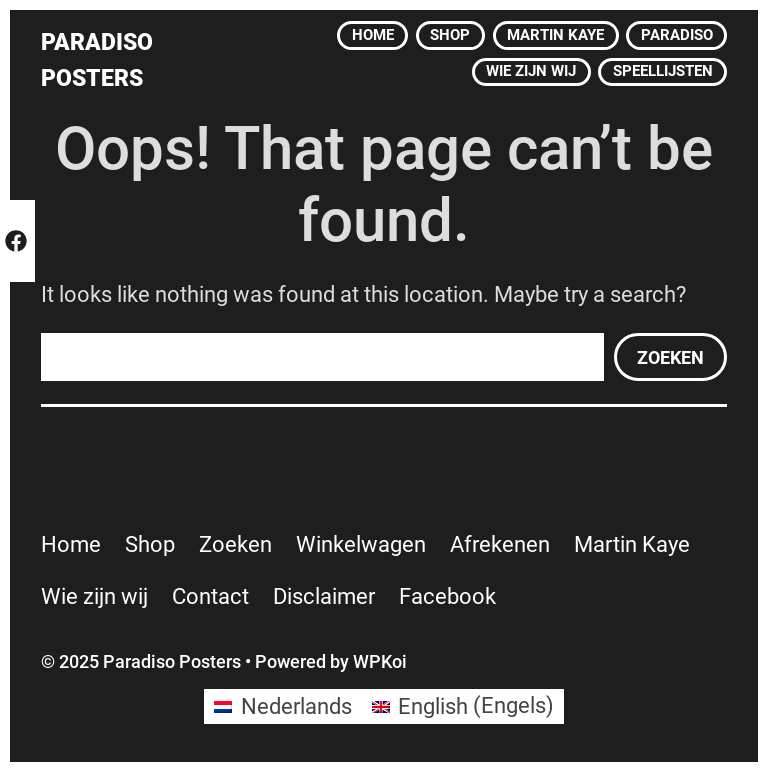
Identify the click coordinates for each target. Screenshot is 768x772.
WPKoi (380, 661)
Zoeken (670, 357)
